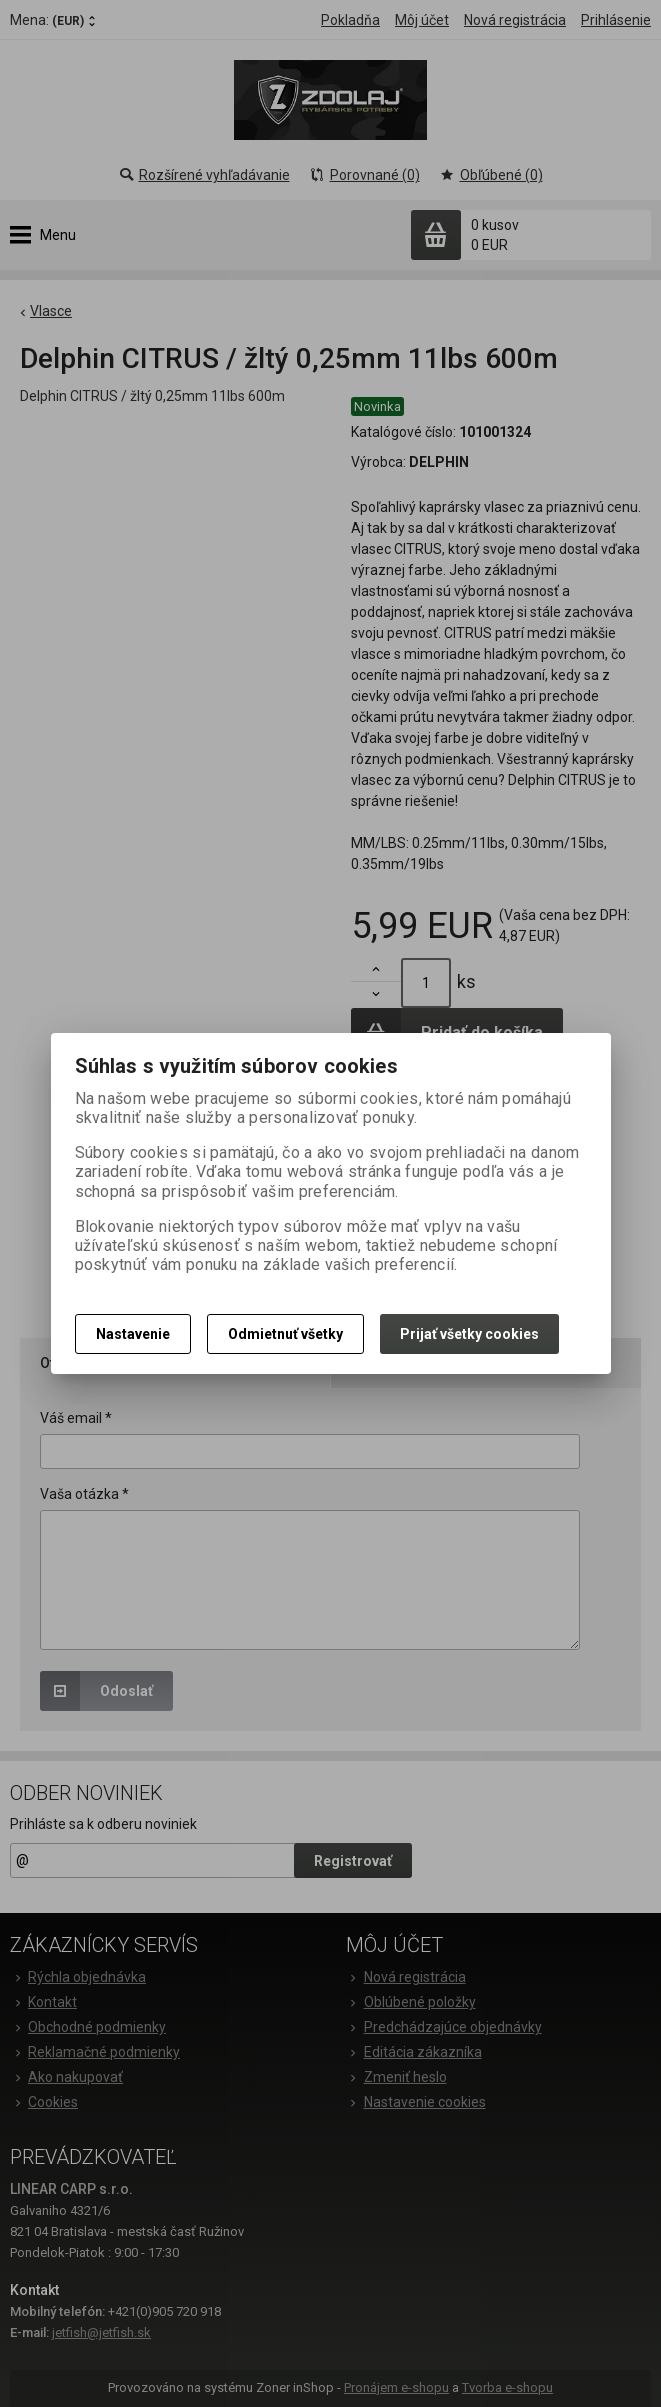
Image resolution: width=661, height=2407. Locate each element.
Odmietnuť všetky (285, 1334)
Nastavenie (133, 1334)
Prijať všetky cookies (469, 1334)
